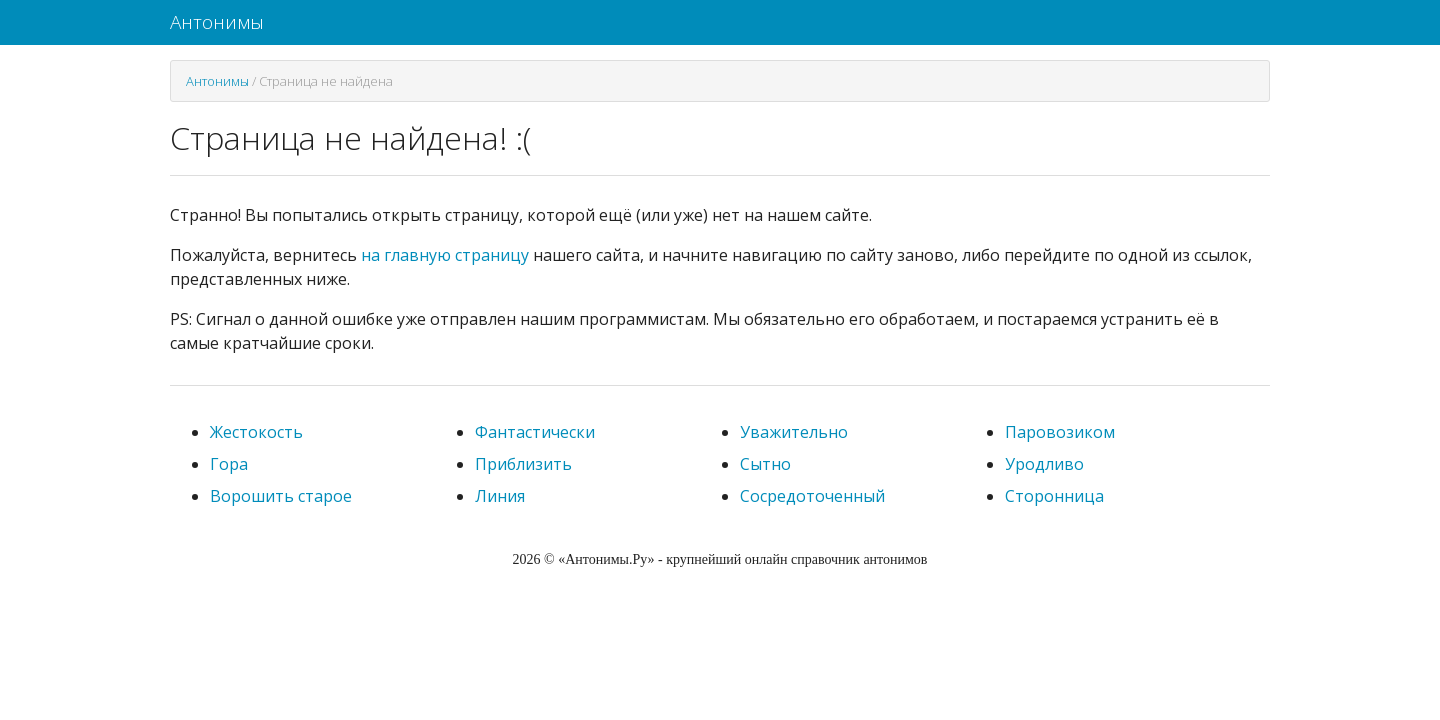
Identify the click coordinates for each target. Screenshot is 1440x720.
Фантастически (535, 432)
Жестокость (256, 432)
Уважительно (794, 432)
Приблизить (523, 464)
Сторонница (1054, 496)
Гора (229, 464)
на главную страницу (445, 255)
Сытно (765, 464)
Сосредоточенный (812, 496)
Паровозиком (1060, 432)
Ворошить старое (281, 496)
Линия (500, 496)
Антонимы (217, 22)
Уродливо (1044, 464)
